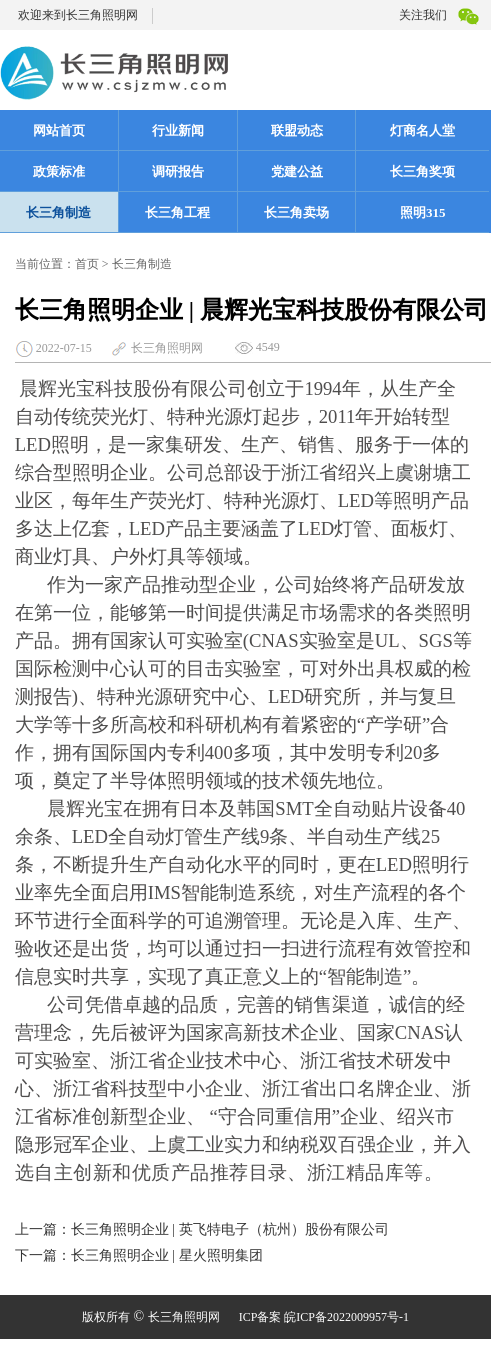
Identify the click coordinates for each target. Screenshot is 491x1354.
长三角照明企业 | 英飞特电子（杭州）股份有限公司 (230, 1229)
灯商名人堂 (422, 130)
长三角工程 (177, 212)
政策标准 (59, 171)
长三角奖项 (436, 171)
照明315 (423, 212)
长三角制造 (58, 212)
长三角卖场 (296, 212)
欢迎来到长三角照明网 (78, 15)
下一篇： (43, 1255)
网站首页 (59, 130)
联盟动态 (297, 130)
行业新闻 (178, 130)
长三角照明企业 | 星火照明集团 (167, 1255)
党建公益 (297, 171)
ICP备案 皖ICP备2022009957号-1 (324, 1317)
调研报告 (178, 171)
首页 (87, 264)
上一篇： (43, 1229)
